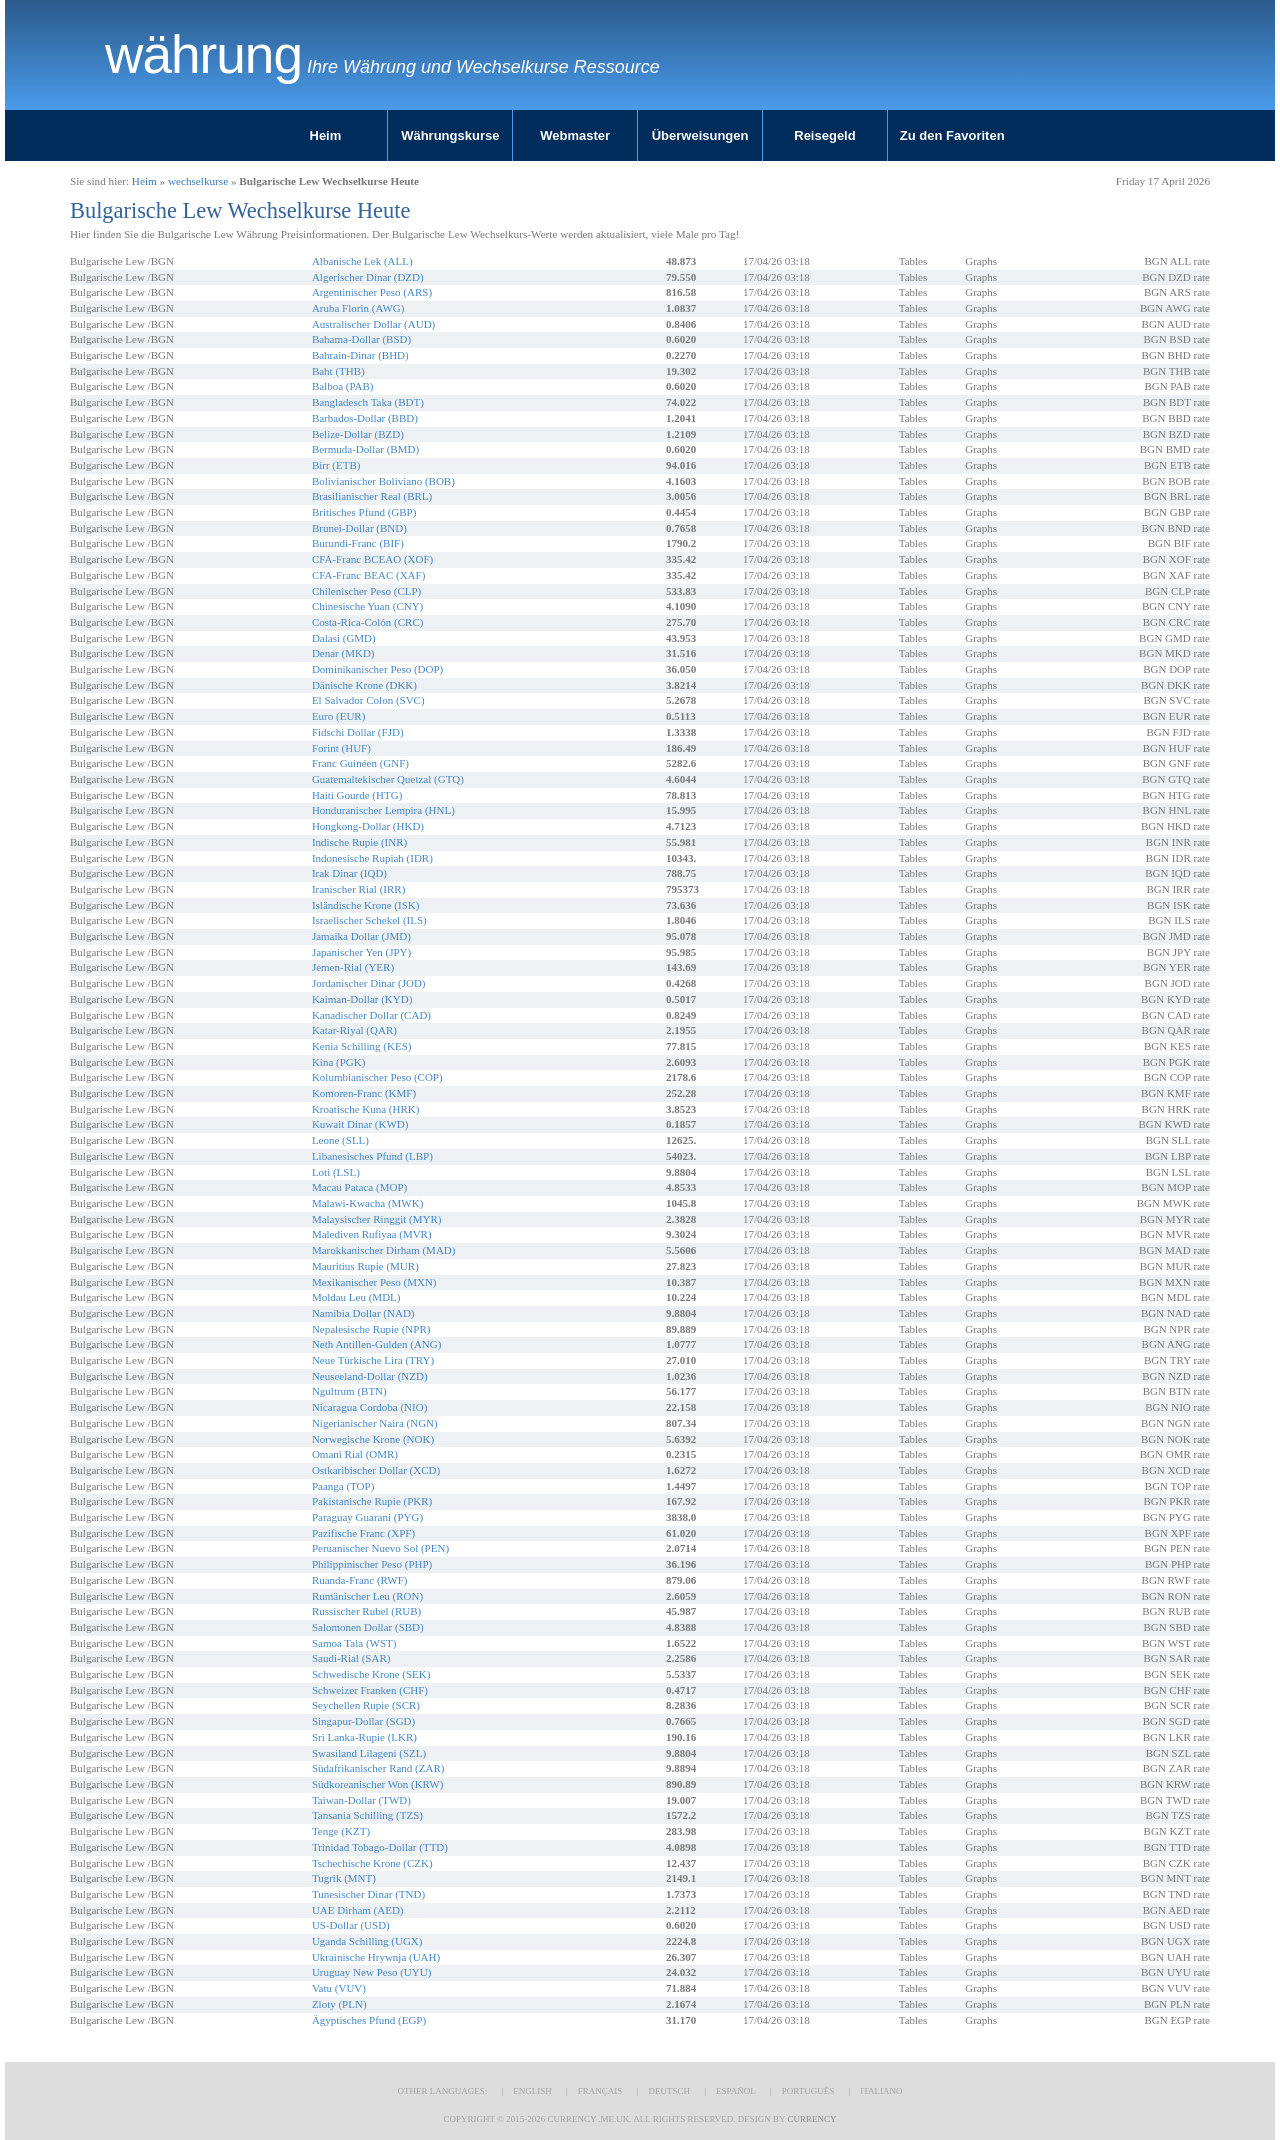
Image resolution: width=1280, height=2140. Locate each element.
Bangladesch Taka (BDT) (368, 402)
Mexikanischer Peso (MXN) (374, 1282)
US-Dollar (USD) (351, 1925)
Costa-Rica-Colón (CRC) (368, 622)
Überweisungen (700, 135)
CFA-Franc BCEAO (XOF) (372, 559)
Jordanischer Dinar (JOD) (369, 983)
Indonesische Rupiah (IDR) (372, 858)
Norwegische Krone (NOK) (373, 1439)
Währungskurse (450, 135)
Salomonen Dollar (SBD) (368, 1627)
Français (600, 2091)
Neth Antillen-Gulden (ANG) (377, 1344)
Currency (811, 2119)
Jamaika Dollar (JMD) (361, 936)
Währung (203, 55)
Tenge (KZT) (341, 1831)
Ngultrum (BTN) (349, 1391)
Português (808, 2091)
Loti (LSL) (336, 1172)
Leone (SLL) (340, 1140)
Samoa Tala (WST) (354, 1643)
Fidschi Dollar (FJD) (358, 732)
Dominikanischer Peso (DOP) (377, 669)
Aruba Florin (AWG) (358, 308)
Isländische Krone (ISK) (366, 905)
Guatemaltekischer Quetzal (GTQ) (388, 779)
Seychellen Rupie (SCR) (366, 1705)
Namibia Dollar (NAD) (363, 1313)
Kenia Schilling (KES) (362, 1046)
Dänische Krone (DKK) (364, 685)
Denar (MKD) (343, 653)
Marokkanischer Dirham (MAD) (384, 1250)
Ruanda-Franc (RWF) (360, 1580)
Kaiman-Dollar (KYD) (362, 999)
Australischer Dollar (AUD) (373, 324)
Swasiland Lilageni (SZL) (369, 1753)
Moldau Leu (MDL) (356, 1297)
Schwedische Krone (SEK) (371, 1674)
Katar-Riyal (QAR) (354, 1030)
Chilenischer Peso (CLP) (366, 591)
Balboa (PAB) (343, 386)
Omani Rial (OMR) (355, 1454)
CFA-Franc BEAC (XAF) (368, 575)
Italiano (881, 2091)
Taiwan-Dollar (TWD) (361, 1800)
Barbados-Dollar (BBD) (365, 418)
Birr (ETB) (336, 465)
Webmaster (575, 135)
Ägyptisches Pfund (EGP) (369, 2020)
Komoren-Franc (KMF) (364, 1093)
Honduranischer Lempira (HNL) (383, 810)
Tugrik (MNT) (344, 1878)
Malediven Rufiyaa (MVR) (372, 1234)
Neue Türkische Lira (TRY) (373, 1360)
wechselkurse (198, 181)
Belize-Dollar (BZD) (358, 434)
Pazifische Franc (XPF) (363, 1533)
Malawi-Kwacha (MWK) (367, 1203)
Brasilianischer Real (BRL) (372, 496)
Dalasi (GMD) (344, 638)
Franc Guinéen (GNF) (360, 763)
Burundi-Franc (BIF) (358, 543)
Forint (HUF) (341, 748)
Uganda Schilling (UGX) (367, 1941)
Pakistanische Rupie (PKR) (372, 1501)
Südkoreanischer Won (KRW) (378, 1784)
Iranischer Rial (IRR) (358, 889)
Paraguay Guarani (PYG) (367, 1517)
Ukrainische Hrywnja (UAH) (376, 1957)
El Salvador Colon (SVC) (368, 700)
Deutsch (669, 2091)
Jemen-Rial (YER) (353, 967)
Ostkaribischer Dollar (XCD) (376, 1470)
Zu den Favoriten (952, 135)
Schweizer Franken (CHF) (370, 1690)
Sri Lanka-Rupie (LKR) (364, 1737)
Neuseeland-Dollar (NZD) (370, 1376)
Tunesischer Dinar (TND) (368, 1894)
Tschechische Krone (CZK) (372, 1863)
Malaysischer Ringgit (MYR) (377, 1219)
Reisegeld (824, 135)
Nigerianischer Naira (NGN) (375, 1423)
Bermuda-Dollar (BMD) (365, 449)
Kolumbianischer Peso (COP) (377, 1077)
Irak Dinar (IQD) (349, 873)
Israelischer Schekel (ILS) (369, 920)
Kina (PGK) (338, 1062)
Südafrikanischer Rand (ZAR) (378, 1768)
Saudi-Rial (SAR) (351, 1658)
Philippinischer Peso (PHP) (372, 1564)
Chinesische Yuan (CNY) (367, 606)
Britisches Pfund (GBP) (364, 512)
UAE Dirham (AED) (358, 1910)
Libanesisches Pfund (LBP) (372, 1156)
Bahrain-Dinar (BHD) (360, 355)
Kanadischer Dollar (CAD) (371, 1015)
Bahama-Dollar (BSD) (361, 339)
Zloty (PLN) (339, 2004)
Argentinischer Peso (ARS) (372, 292)
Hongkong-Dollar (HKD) (368, 826)
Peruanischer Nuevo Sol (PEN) (380, 1548)
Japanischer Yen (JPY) (361, 952)
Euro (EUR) (338, 716)
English (532, 2091)
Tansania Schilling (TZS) (367, 1815)
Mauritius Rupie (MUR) (365, 1266)
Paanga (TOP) (343, 1486)
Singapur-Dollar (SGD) (363, 1721)
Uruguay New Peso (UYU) (371, 1972)
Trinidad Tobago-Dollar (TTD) (380, 1847)
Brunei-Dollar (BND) (359, 528)
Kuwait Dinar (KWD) (360, 1124)
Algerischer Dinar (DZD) (368, 277)
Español (736, 2091)
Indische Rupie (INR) (359, 842)
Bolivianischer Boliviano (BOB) (383, 481)
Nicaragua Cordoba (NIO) (369, 1407)
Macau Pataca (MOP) (359, 1187)
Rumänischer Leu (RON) (367, 1596)
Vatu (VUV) (339, 1988)
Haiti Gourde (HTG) (357, 795)
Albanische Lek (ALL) (362, 261)
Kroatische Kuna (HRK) (366, 1109)
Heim (326, 135)
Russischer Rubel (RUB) (366, 1611)
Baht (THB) (338, 371)
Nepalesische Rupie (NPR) (371, 1329)
